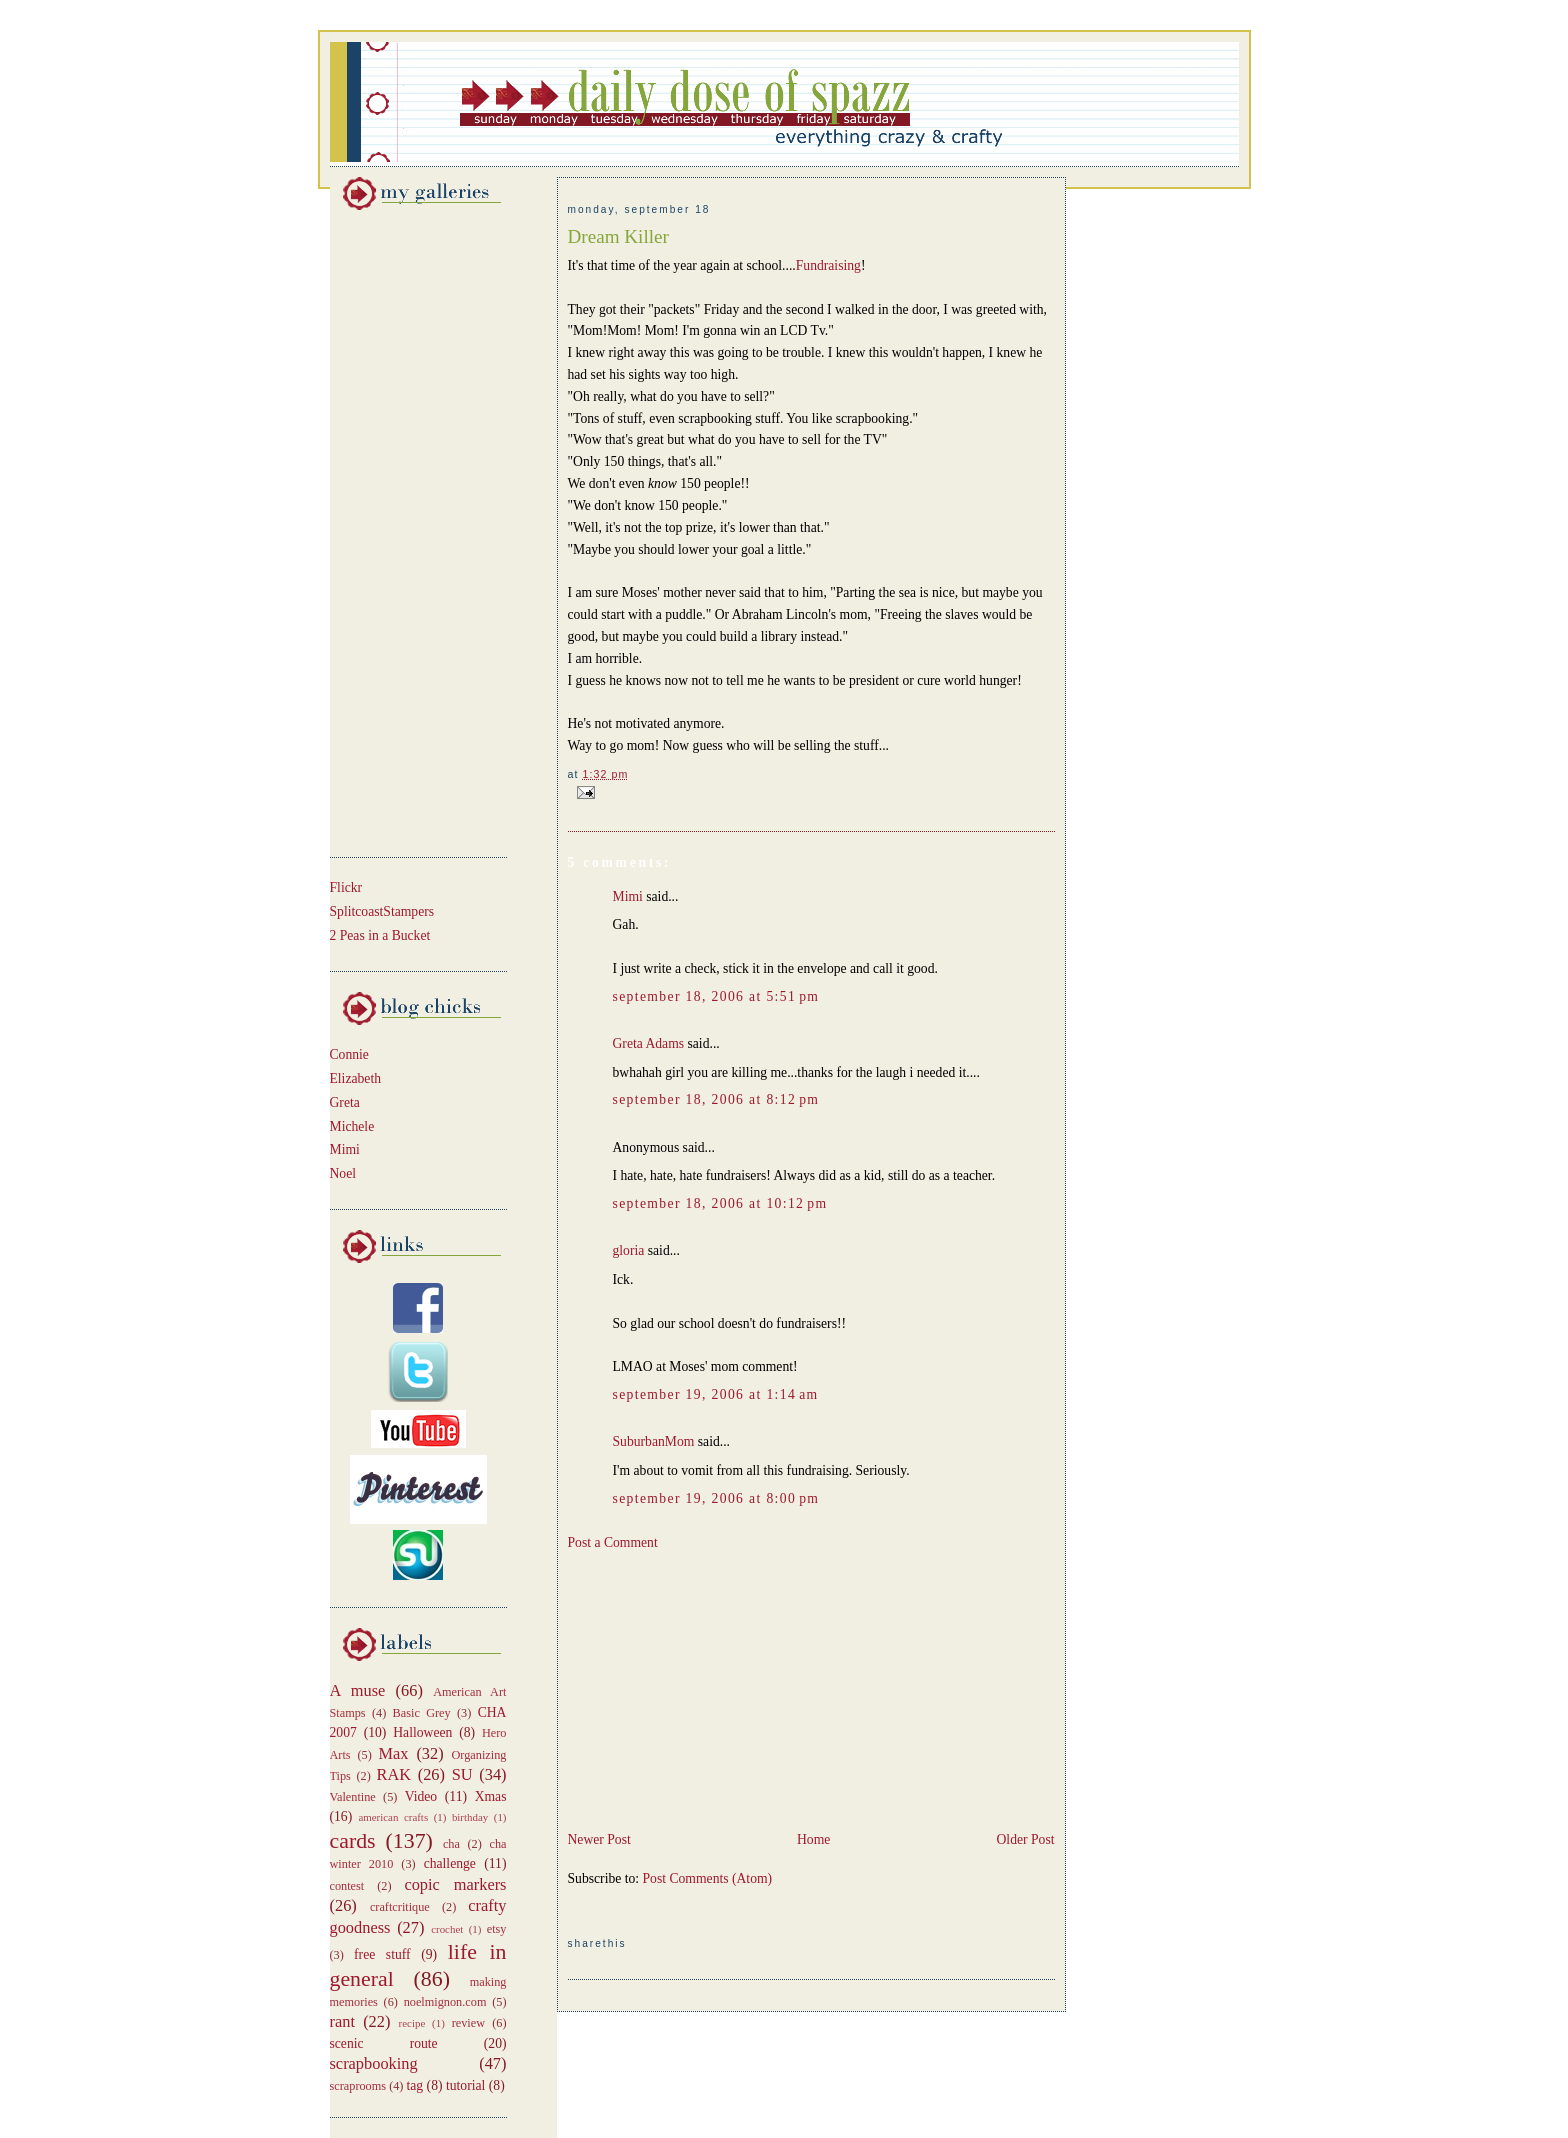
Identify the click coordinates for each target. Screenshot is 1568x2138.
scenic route (384, 2043)
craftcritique (400, 1907)
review (468, 2023)
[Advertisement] (390, 530)
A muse (358, 1690)
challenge (450, 1863)
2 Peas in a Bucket (380, 935)
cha (451, 1844)
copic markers (455, 1884)
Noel (343, 1173)
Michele (352, 1126)
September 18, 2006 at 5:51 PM (716, 996)
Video (421, 1796)
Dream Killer (618, 236)
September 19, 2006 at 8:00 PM (716, 1498)
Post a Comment (613, 1542)
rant (342, 2021)
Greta (345, 1102)
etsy (497, 1929)
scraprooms (358, 2086)
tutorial (465, 2085)
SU (462, 1774)
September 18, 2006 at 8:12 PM (716, 1099)
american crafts (393, 1817)
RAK (394, 1774)
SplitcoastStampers (382, 911)
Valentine (353, 1797)
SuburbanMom (654, 1441)
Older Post (1026, 1839)
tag (415, 2085)
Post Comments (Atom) (708, 1878)
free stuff (382, 1954)
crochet (447, 1929)
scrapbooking (374, 2063)
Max (394, 1753)
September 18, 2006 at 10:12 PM (720, 1203)
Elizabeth (356, 1078)
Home (813, 1839)
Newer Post (599, 1839)
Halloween (422, 1732)
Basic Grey (422, 1713)
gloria (629, 1250)
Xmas (491, 1796)
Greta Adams (649, 1043)
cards (353, 1841)
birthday (470, 1817)
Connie (349, 1054)
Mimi (345, 1149)
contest (347, 1886)
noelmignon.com (445, 2002)
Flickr (346, 887)
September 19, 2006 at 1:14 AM (716, 1394)
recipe (412, 2023)
